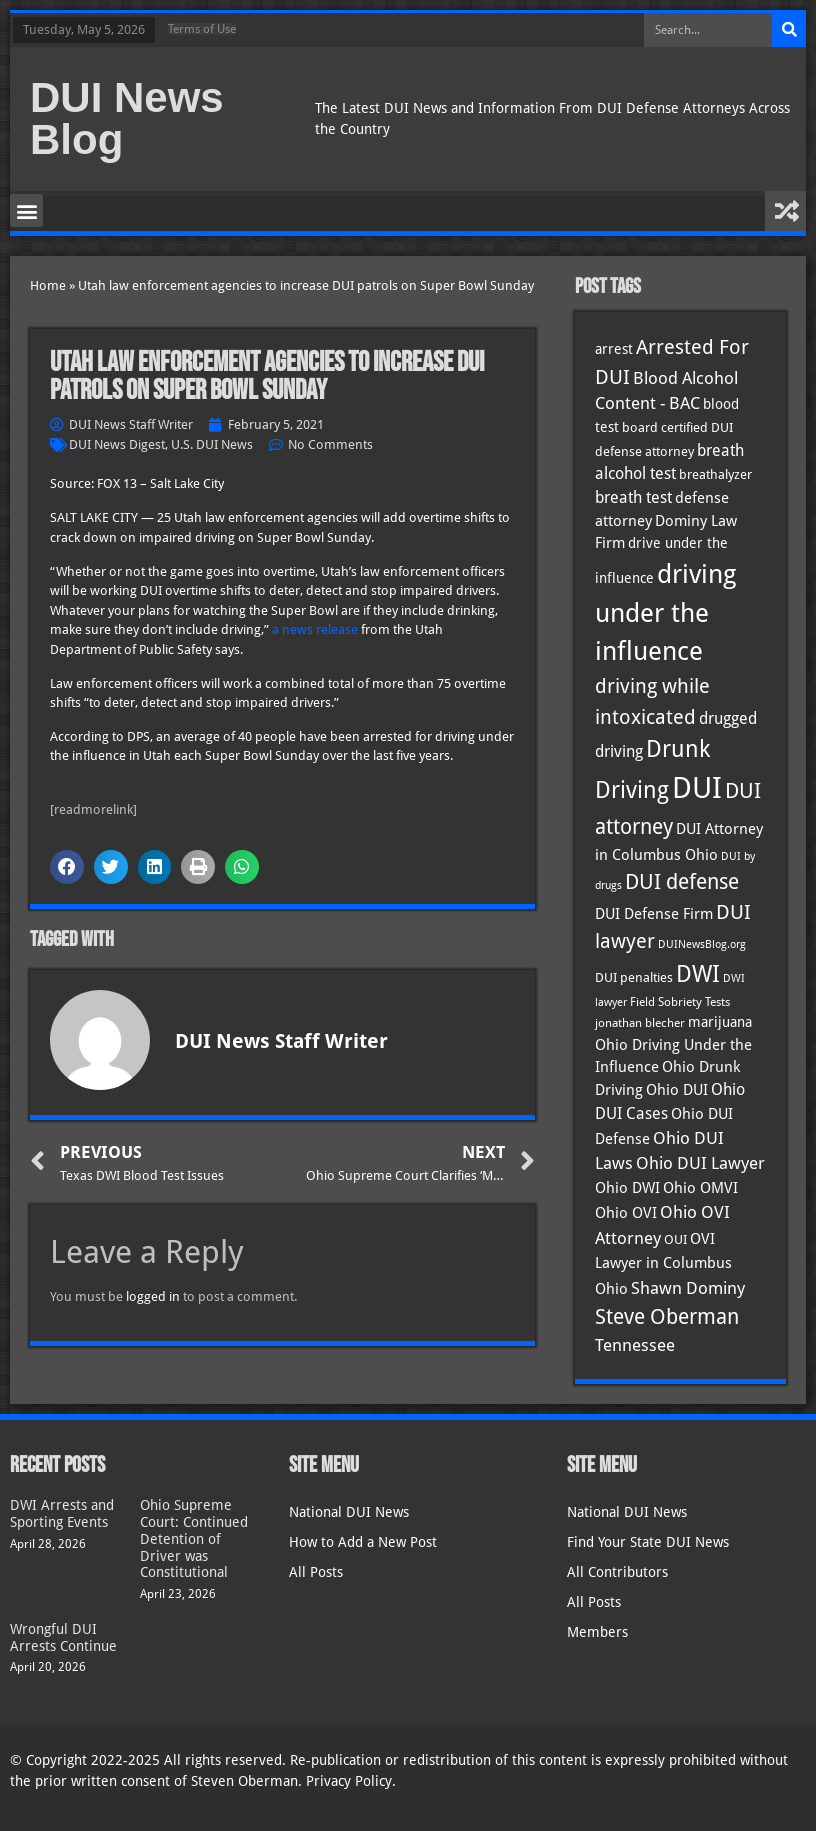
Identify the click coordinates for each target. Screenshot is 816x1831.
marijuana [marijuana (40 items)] (720, 1022)
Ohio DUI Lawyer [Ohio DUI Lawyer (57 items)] (700, 1163)
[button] (26, 210)
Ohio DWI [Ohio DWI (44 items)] (627, 1188)
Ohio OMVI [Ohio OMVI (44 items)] (700, 1188)
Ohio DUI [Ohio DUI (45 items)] (677, 1090)
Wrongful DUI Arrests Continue (63, 1637)
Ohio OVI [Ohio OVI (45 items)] (626, 1213)
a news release (315, 629)
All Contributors (617, 1572)
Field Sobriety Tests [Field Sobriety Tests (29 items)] (680, 1002)
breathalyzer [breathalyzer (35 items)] (715, 474)
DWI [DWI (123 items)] (698, 974)
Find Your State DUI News (648, 1542)
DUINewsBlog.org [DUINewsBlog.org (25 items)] (702, 944)
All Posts (316, 1572)
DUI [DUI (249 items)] (697, 788)
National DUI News (349, 1512)
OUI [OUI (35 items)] (675, 1239)
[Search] (789, 30)
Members (597, 1632)
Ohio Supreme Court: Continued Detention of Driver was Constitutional (194, 1538)
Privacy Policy (349, 1781)
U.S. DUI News (212, 444)
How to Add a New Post (363, 1542)
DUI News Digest (117, 444)
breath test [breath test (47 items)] (633, 497)
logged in (153, 1296)
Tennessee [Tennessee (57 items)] (635, 1345)
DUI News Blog (127, 118)
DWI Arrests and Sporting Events (62, 1513)
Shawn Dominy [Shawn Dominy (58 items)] (688, 1288)
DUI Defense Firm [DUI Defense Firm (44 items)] (654, 914)
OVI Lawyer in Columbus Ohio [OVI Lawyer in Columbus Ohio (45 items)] (663, 1264)
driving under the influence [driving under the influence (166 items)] (665, 613)
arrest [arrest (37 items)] (614, 349)
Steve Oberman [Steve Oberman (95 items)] (667, 1316)
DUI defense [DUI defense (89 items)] (682, 882)
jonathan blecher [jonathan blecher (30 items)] (640, 1023)
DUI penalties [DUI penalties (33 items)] (634, 977)
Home (48, 285)
